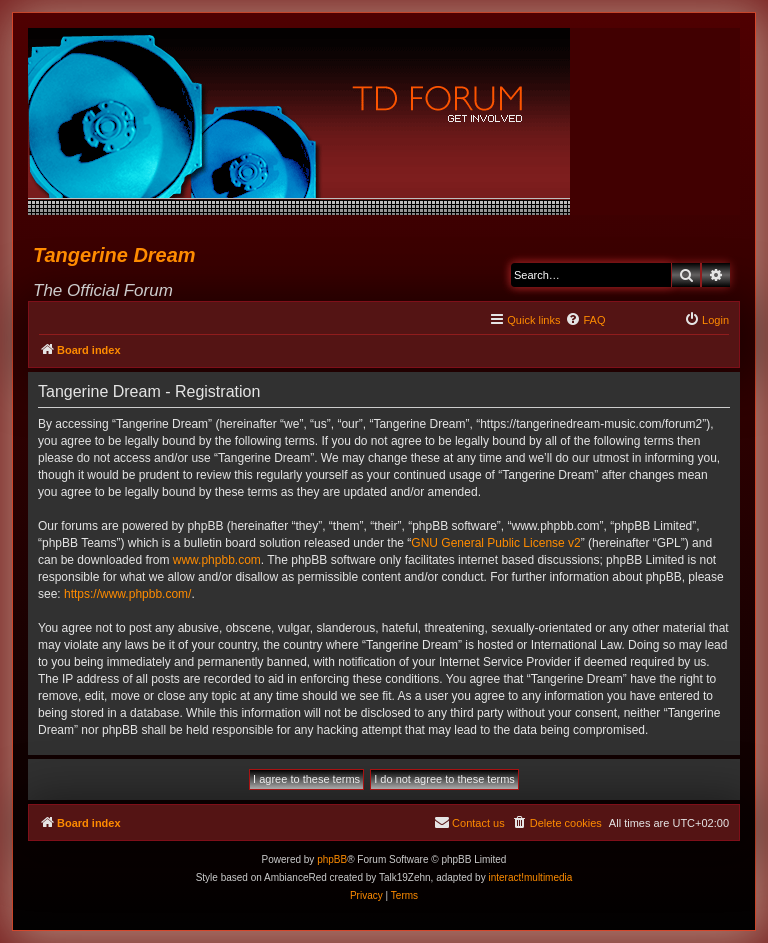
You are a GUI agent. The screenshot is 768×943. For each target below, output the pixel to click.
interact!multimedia (530, 877)
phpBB (332, 859)
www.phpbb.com (217, 560)
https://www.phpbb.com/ (127, 594)
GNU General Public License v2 (495, 543)
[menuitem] (585, 320)
